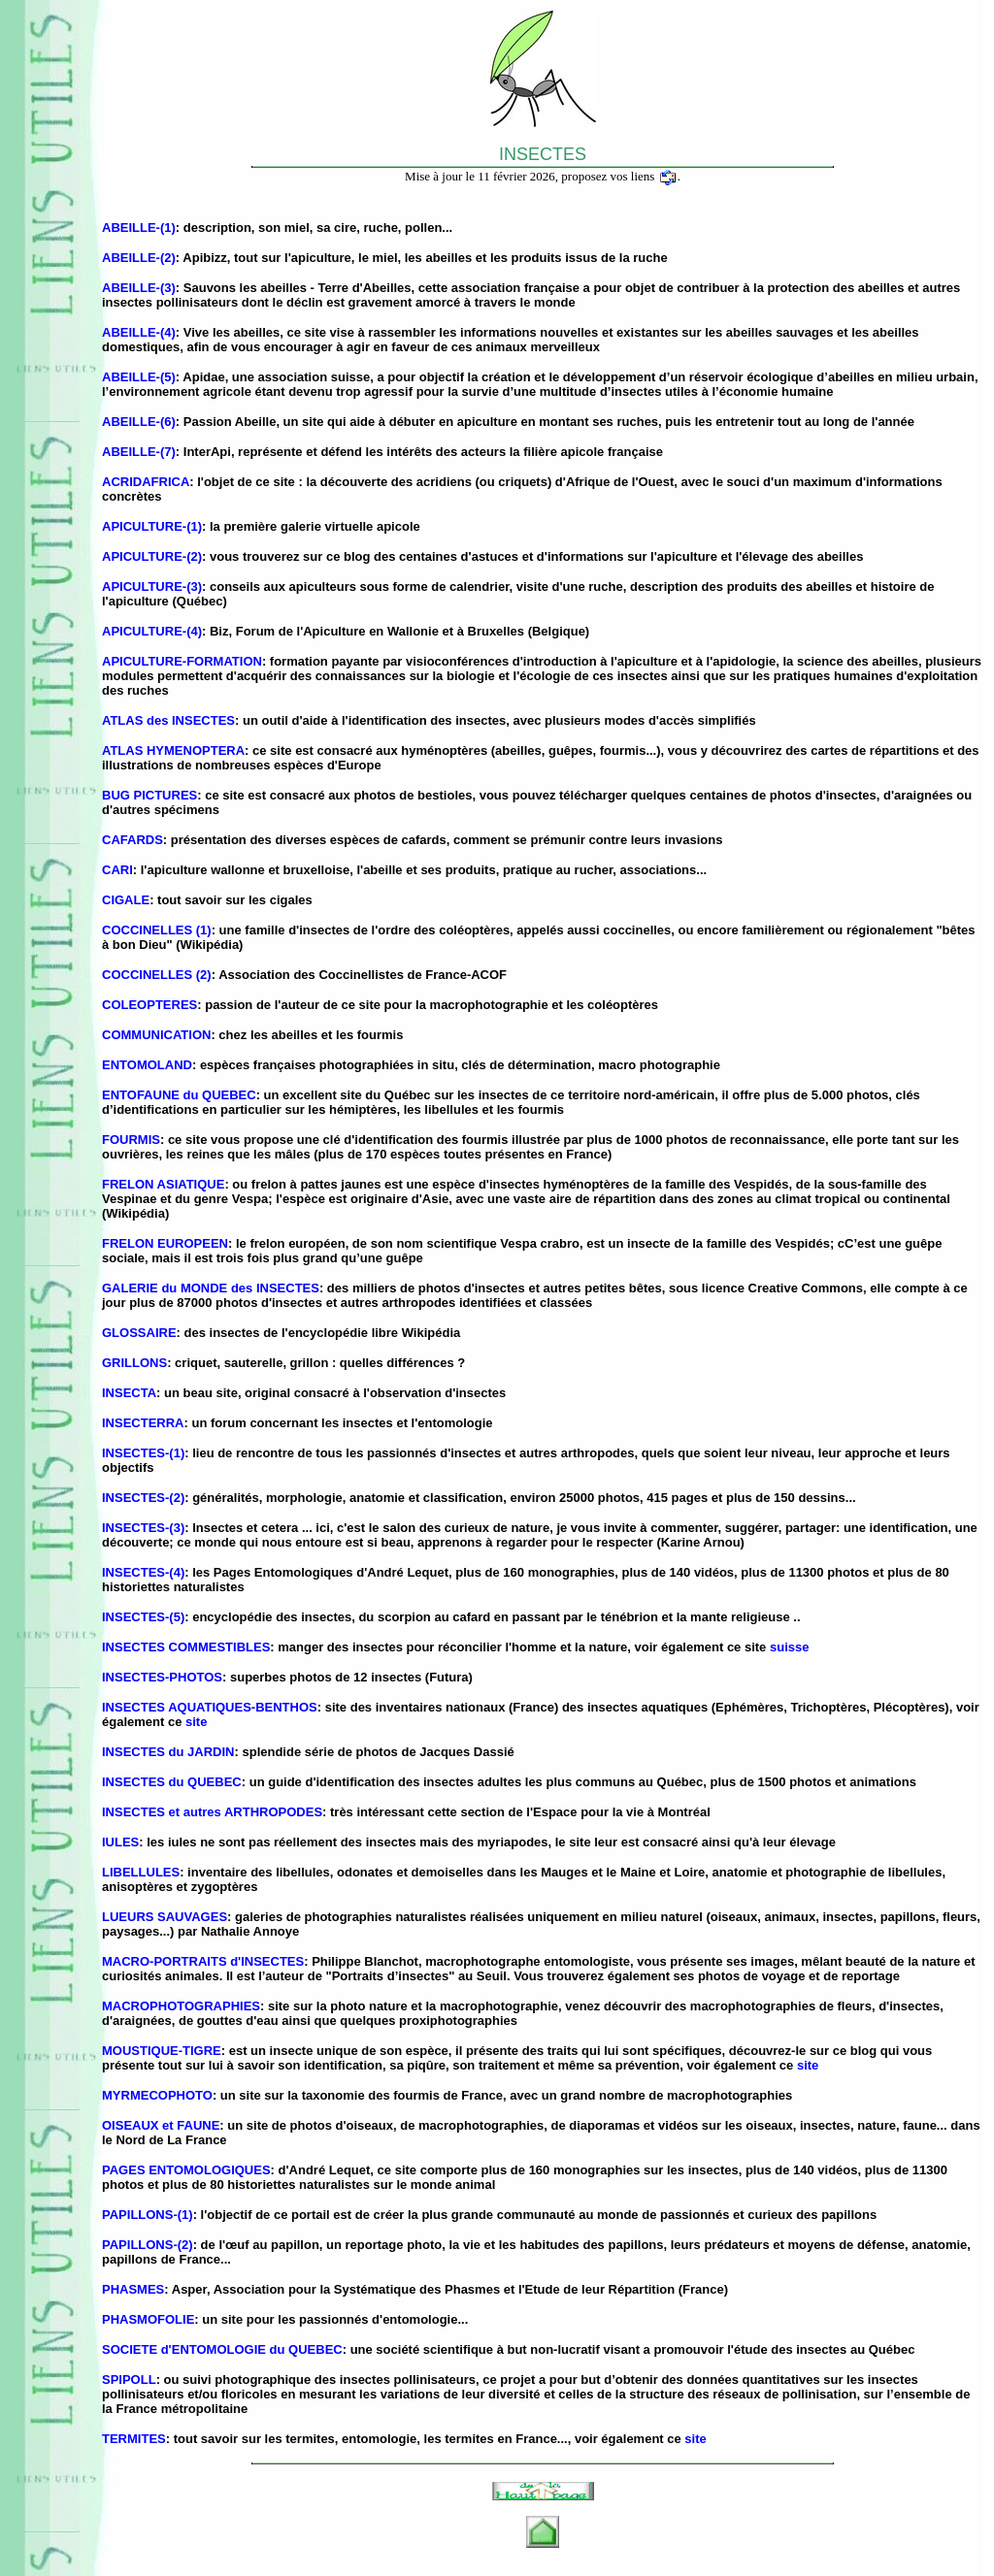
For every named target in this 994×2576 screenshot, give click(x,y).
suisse (789, 1647)
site (196, 1721)
